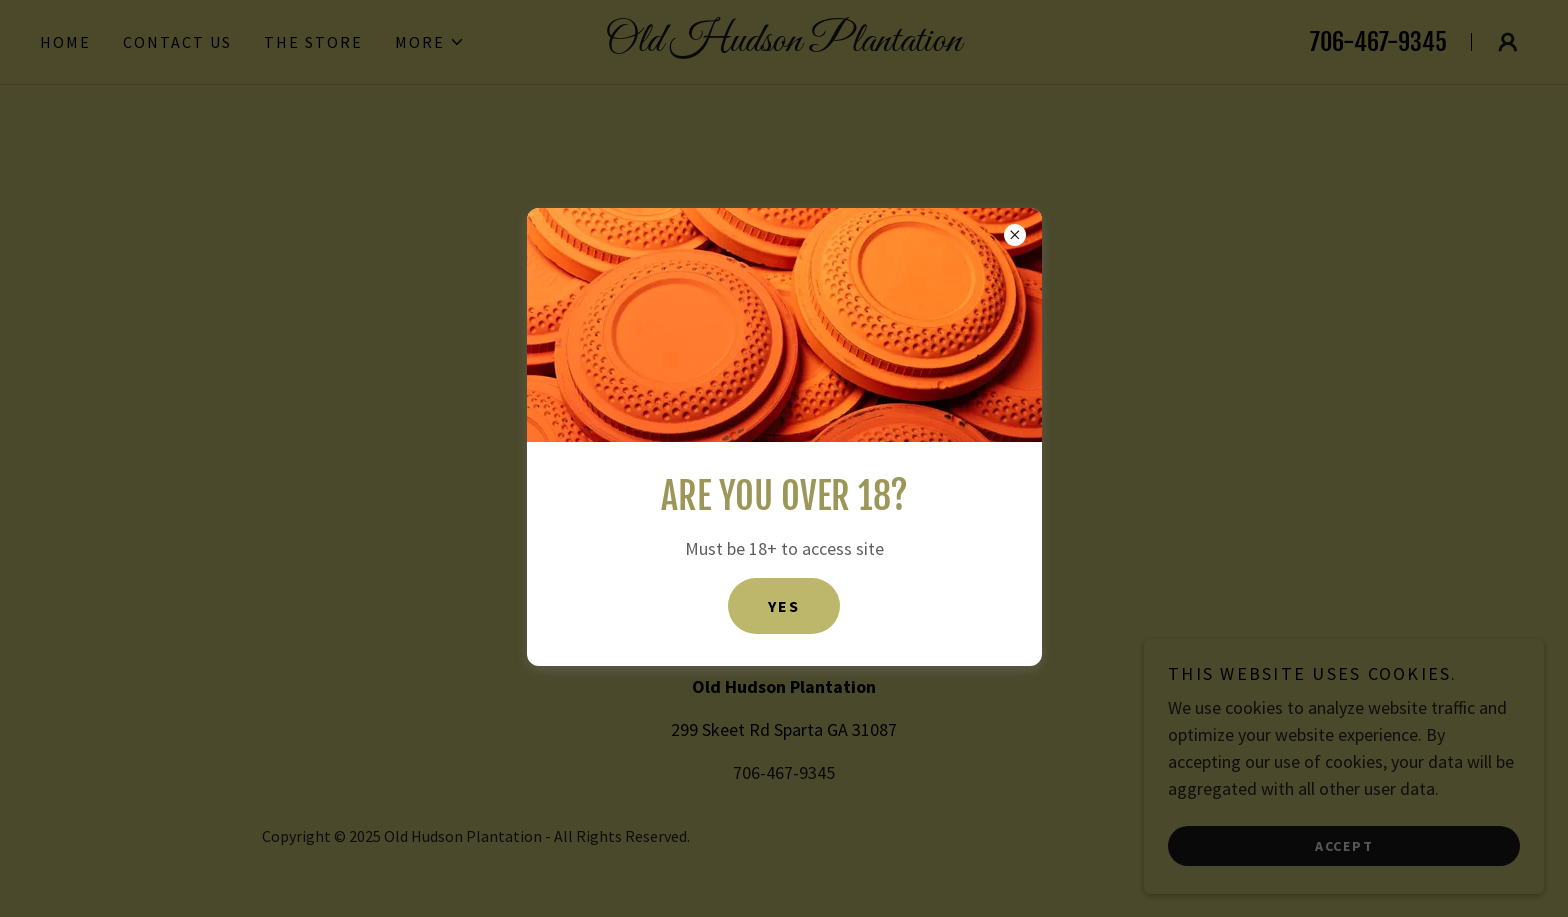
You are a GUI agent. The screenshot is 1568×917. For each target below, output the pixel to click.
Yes (784, 606)
